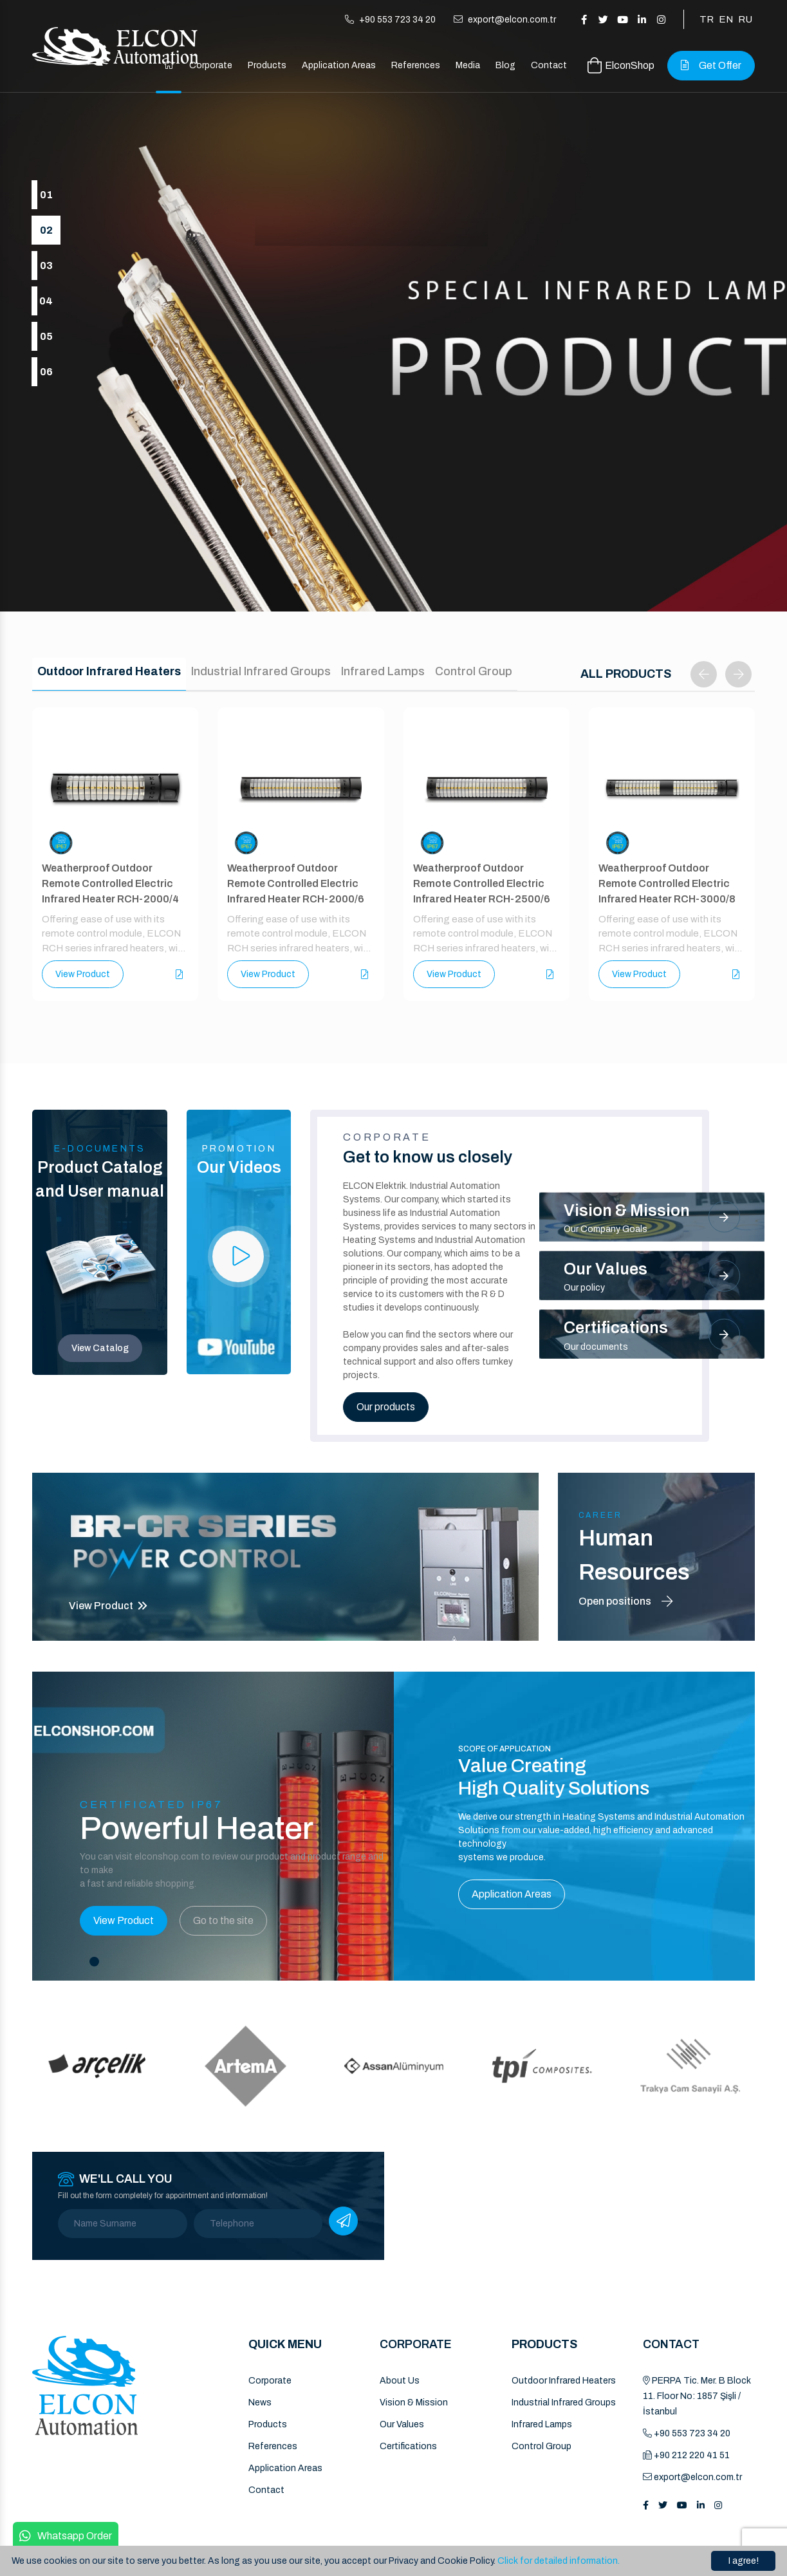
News (260, 2402)
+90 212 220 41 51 (686, 2455)
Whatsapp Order (65, 2536)
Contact (549, 65)
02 (46, 230)
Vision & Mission (414, 2402)
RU (745, 19)
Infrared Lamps (542, 2424)
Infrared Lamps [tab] (383, 671)
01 (46, 194)
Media (468, 65)
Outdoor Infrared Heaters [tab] (109, 671)
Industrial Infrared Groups (564, 2402)
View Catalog (100, 1348)
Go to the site (223, 1920)
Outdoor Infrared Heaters (564, 2380)
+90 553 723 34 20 (390, 19)
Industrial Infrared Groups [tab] (261, 671)
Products (267, 65)
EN (726, 19)
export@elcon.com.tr (505, 19)
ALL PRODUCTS (625, 673)
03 (46, 265)
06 (46, 371)
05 (46, 336)
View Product (82, 975)
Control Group (541, 2446)
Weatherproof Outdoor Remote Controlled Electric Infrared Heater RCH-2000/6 (295, 883)
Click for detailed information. (558, 2561)
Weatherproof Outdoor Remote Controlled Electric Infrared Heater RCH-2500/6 (481, 883)
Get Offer (711, 65)
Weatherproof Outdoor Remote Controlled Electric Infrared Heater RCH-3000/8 (667, 883)
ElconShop (621, 65)
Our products (385, 1406)
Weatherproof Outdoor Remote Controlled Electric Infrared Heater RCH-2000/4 (110, 883)
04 (46, 300)
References (415, 65)
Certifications (408, 2446)
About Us (400, 2380)
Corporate (210, 65)
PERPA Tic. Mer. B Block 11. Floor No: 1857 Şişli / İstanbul (697, 2396)
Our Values (402, 2424)
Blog (505, 65)
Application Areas (339, 65)
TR (706, 19)
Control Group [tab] (473, 671)
